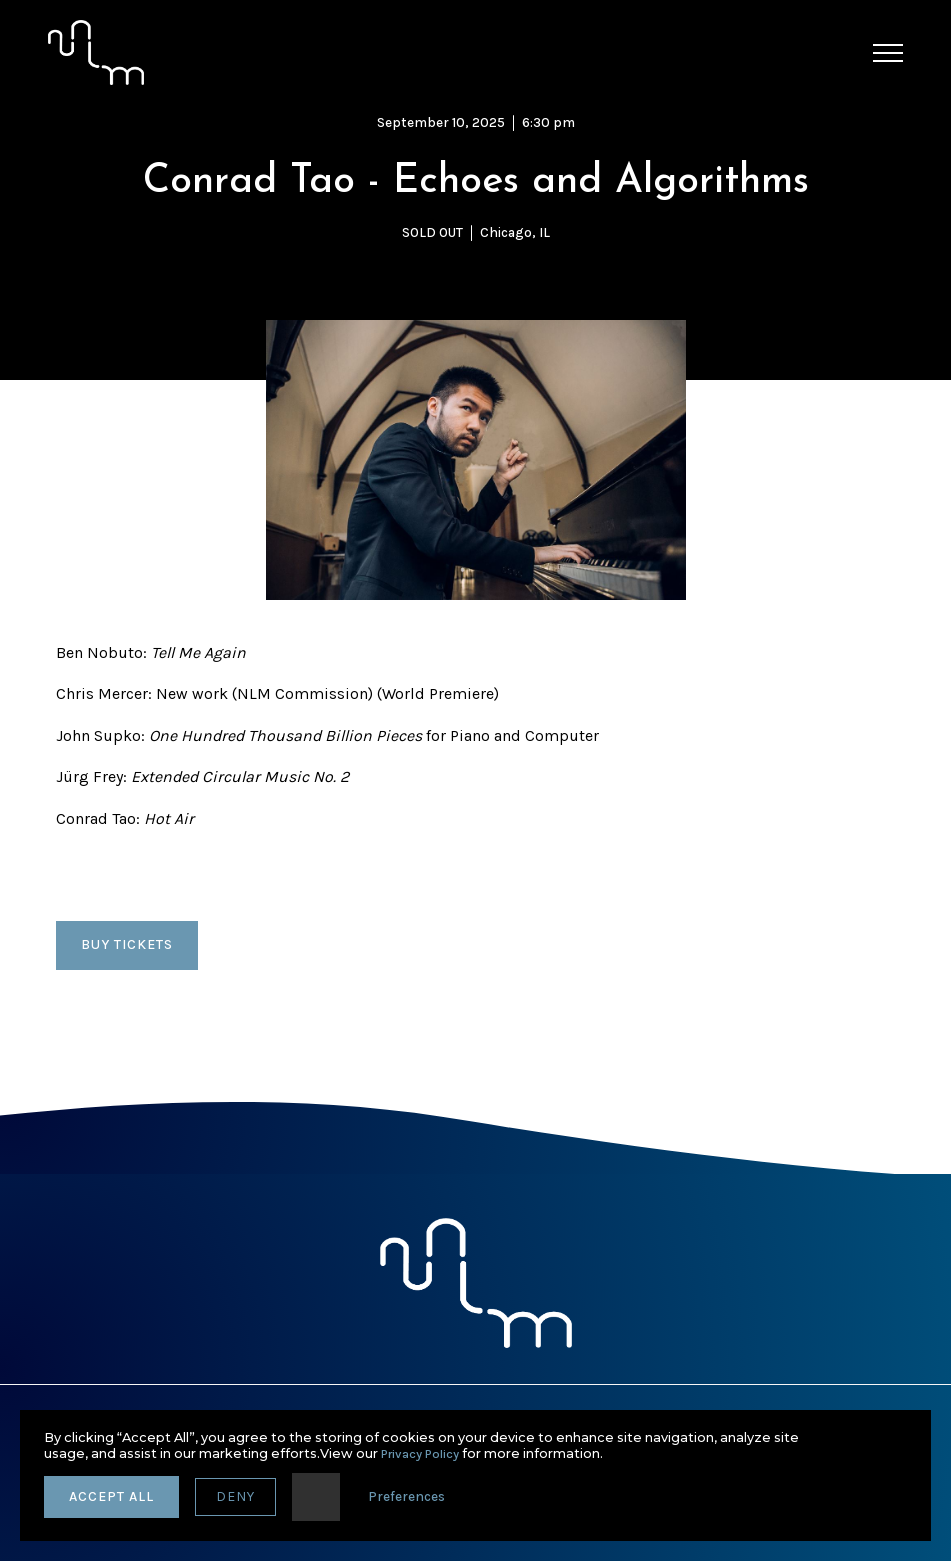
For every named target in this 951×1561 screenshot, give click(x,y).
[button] (888, 53)
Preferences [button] (406, 1496)
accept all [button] (111, 1496)
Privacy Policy (420, 1453)
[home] (96, 52)
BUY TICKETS (127, 944)
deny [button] (235, 1496)
